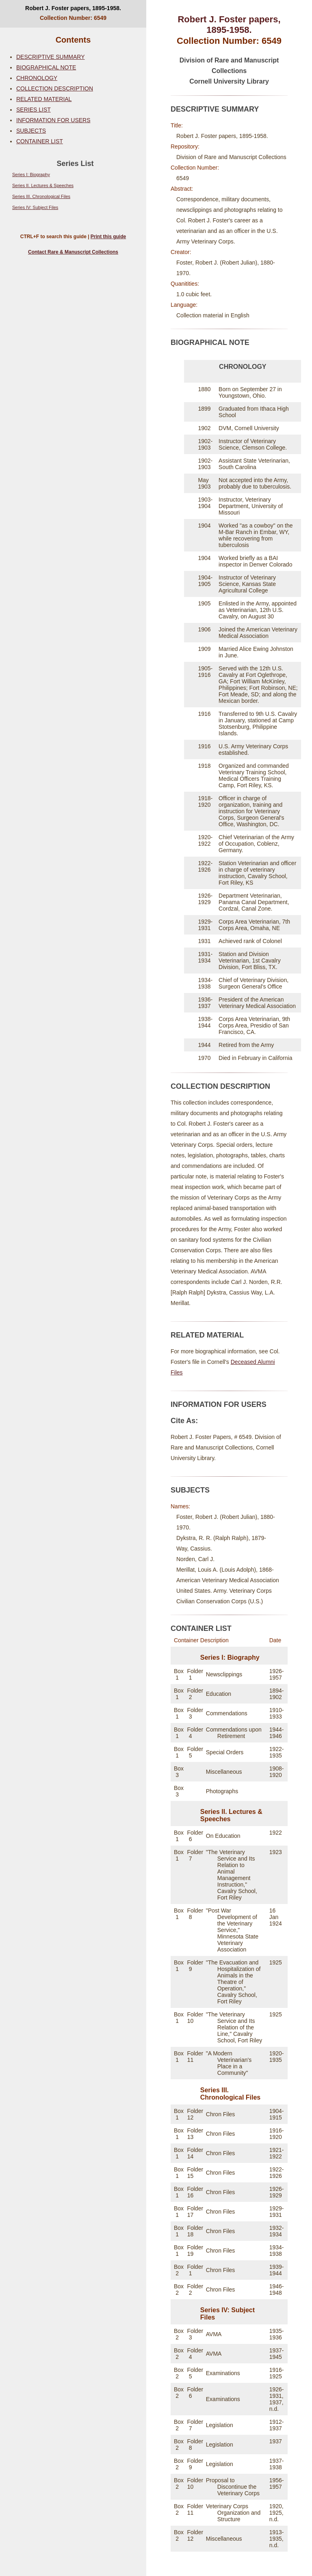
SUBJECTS (31, 130)
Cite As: (184, 1421)
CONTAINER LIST (39, 141)
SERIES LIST (33, 109)
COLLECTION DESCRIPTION (54, 88)
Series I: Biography (31, 174)
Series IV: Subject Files (35, 207)
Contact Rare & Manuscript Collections (73, 252)
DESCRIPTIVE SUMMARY (50, 57)
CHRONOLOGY (36, 78)
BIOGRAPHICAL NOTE (46, 67)
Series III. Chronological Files (41, 196)
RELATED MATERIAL (44, 99)
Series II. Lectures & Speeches (43, 185)
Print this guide (108, 236)
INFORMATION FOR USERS (53, 120)
